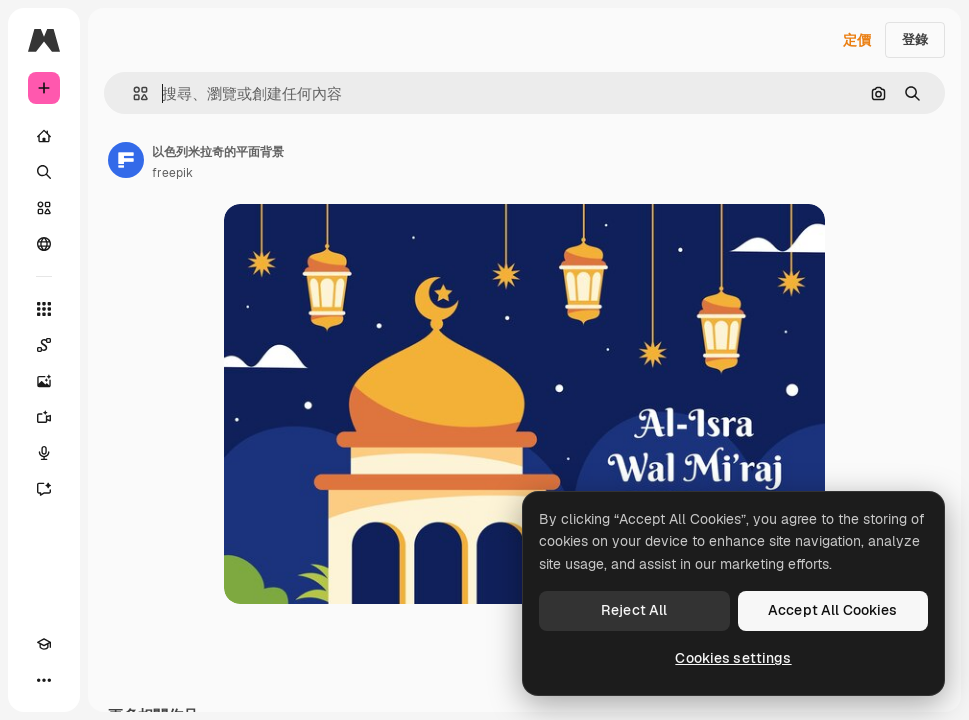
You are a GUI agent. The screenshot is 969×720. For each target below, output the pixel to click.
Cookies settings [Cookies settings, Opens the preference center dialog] (733, 658)
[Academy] (44, 644)
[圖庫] (44, 208)
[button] (132, 93)
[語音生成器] (44, 453)
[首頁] (44, 136)
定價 (857, 40)
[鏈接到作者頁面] (126, 160)
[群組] (44, 244)
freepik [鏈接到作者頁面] (172, 173)
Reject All (634, 610)
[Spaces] (44, 345)
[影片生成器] (44, 417)
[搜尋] (44, 172)
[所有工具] (44, 309)
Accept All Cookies (833, 610)
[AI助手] (44, 489)
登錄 (915, 39)
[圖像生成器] (44, 381)
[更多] (44, 680)
